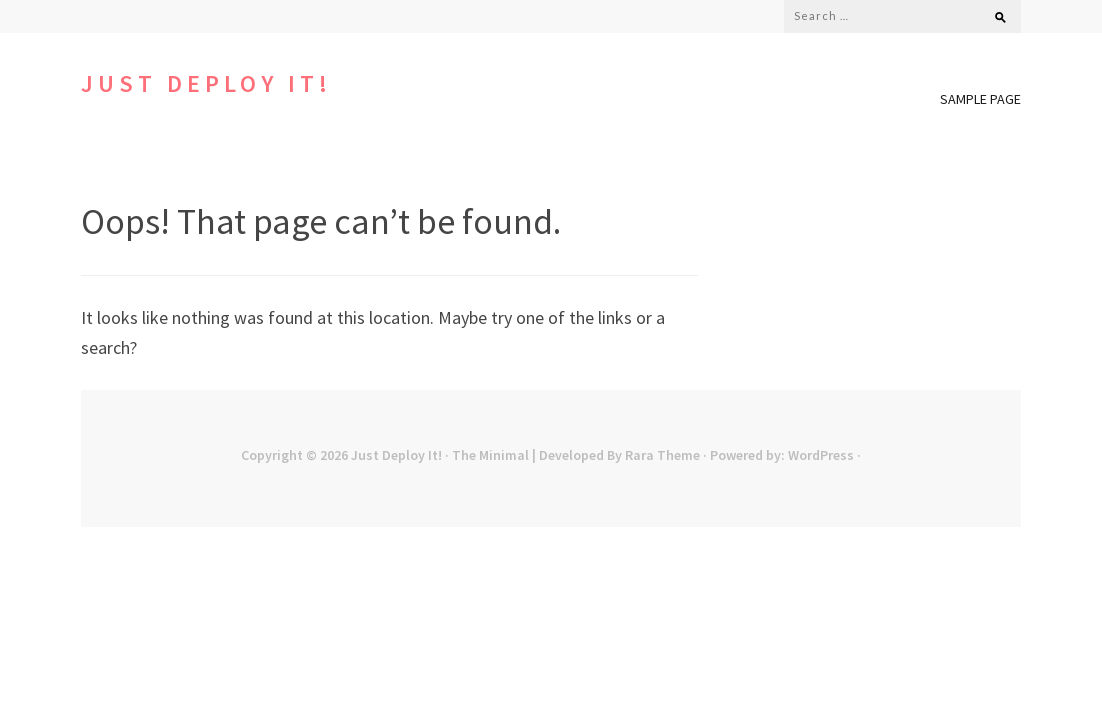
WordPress (821, 455)
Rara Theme (662, 455)
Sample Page (980, 99)
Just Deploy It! (206, 83)
